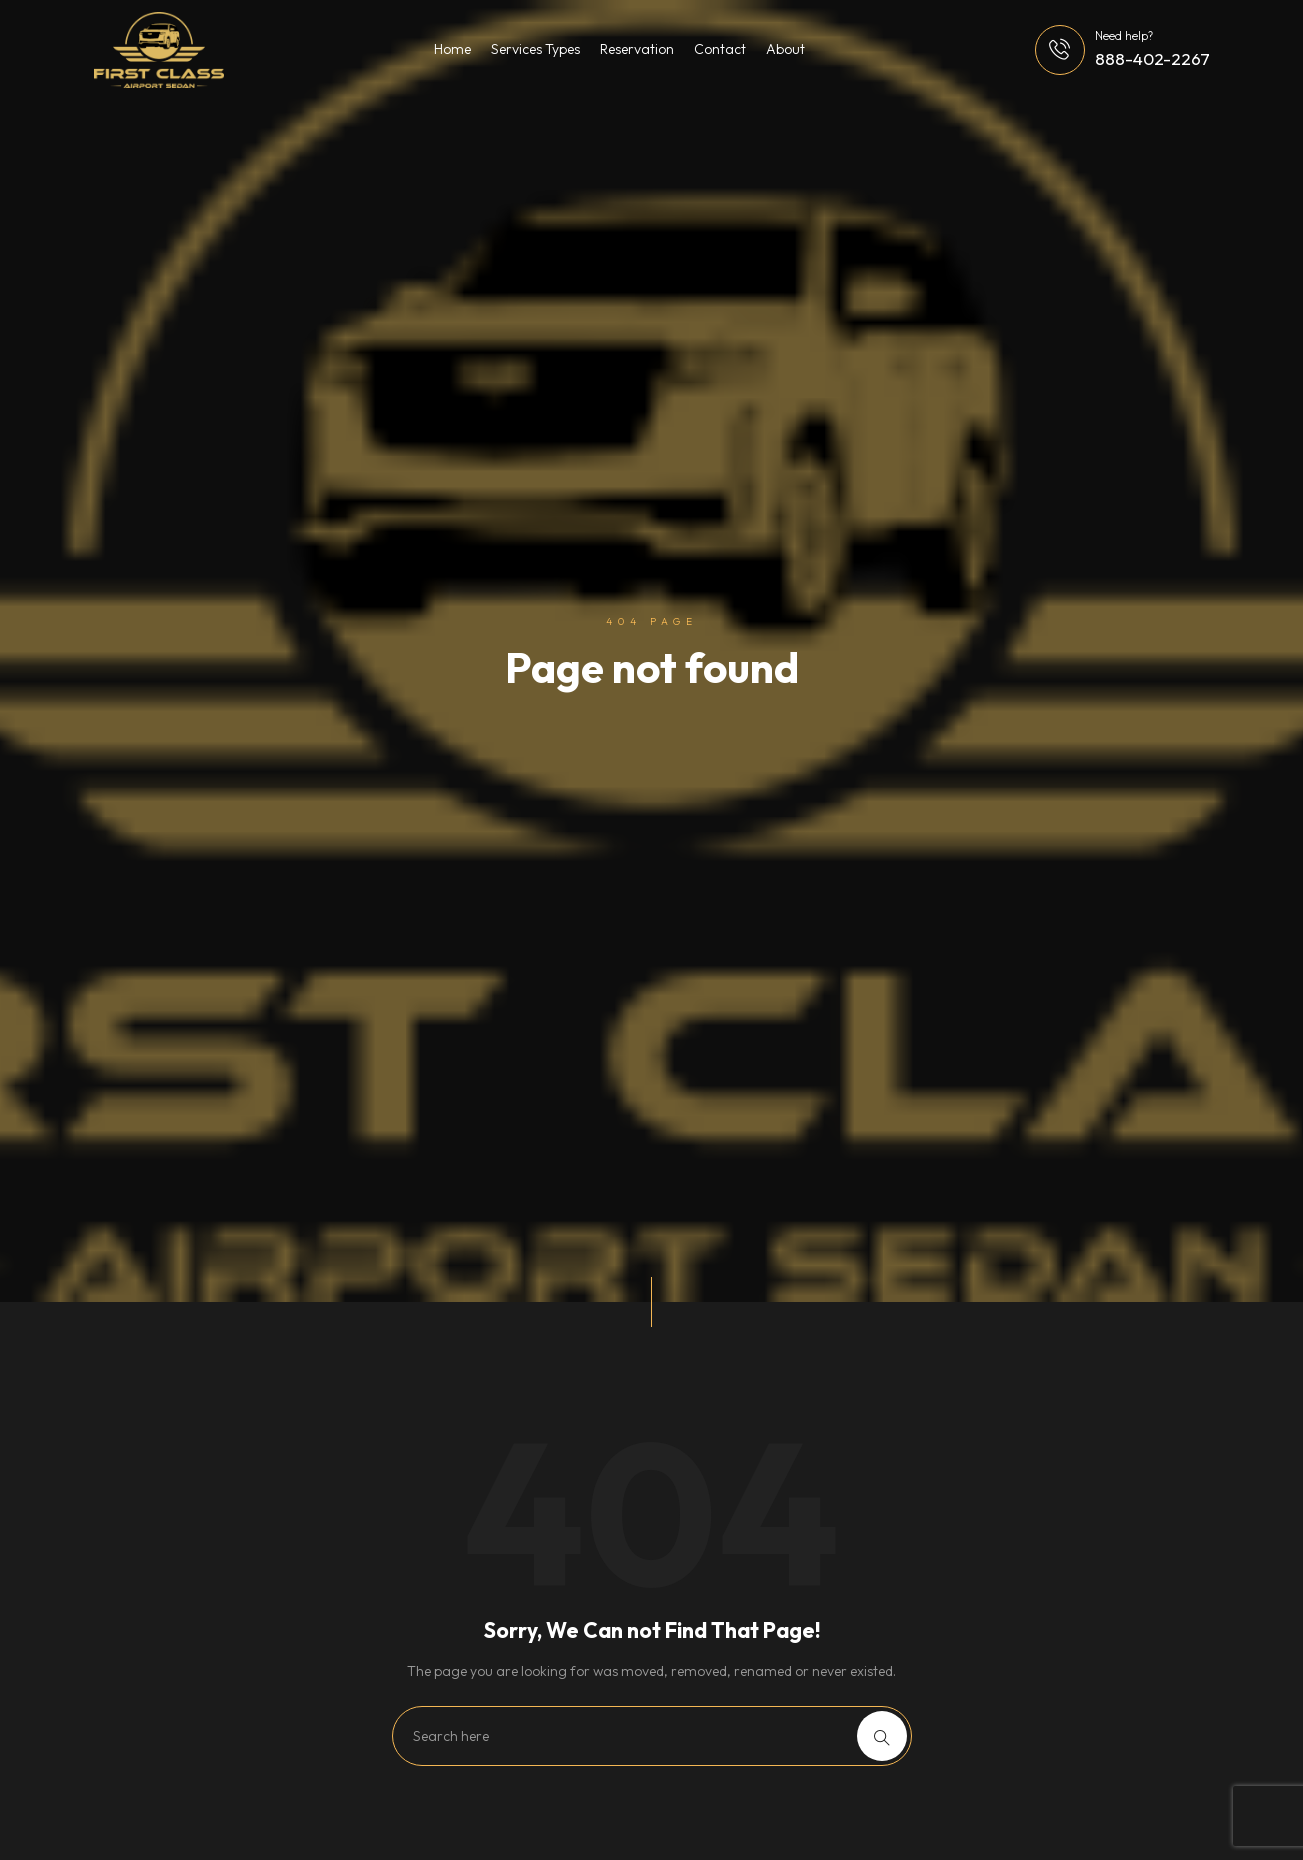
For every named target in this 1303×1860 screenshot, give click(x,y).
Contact (720, 49)
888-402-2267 (1152, 58)
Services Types (535, 49)
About (785, 49)
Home (452, 49)
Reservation (637, 49)
